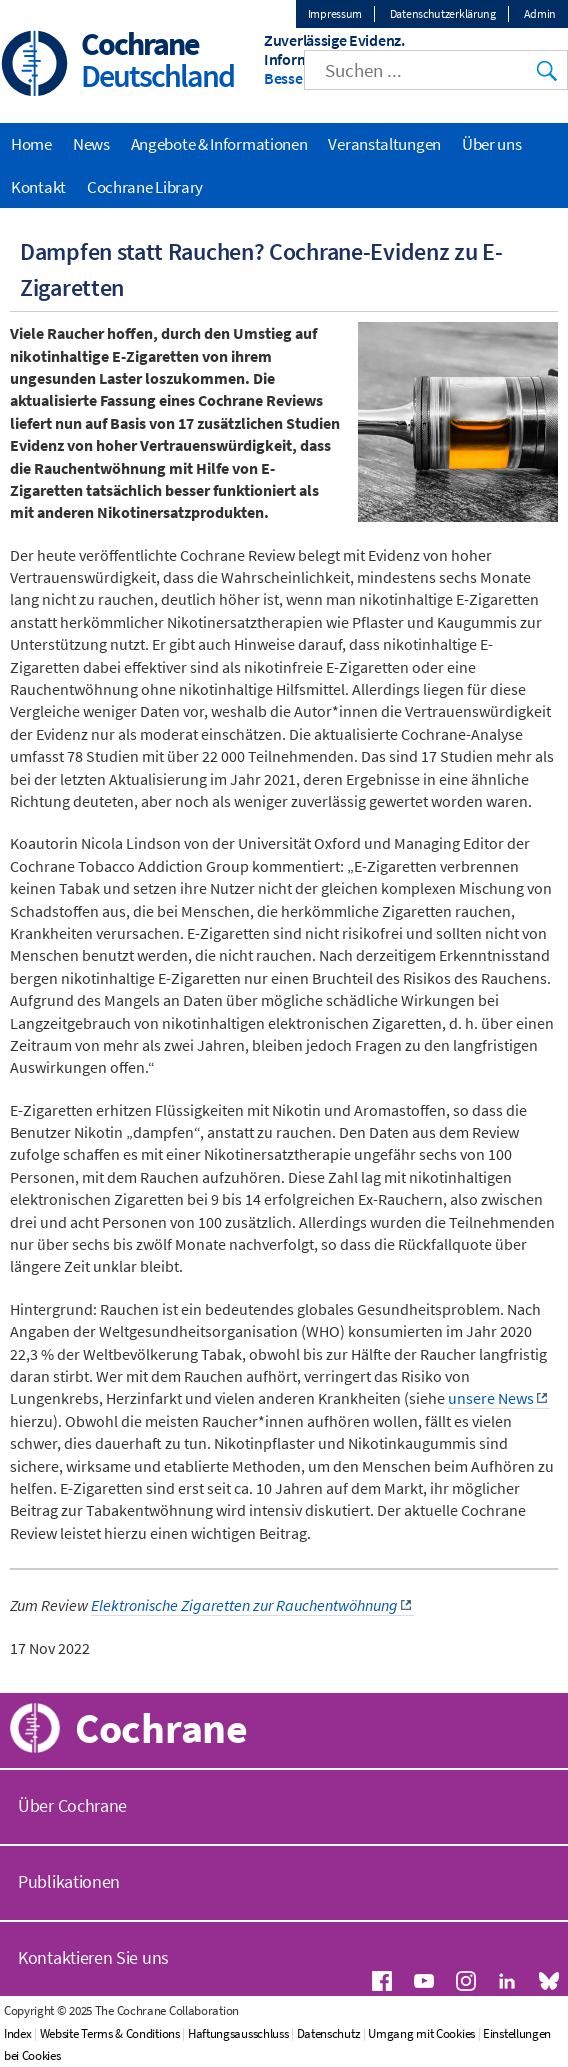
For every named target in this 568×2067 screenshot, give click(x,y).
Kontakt (38, 187)
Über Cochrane (72, 1805)
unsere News (491, 1398)
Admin (540, 13)
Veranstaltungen (384, 144)
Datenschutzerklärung (443, 13)
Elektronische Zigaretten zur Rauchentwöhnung (244, 1605)
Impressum (335, 13)
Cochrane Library (145, 187)
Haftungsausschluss (238, 2033)
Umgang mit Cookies (421, 2033)
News (91, 144)
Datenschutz (329, 2033)
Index (18, 2033)
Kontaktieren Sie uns (93, 1957)
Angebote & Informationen (219, 144)
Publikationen (69, 1881)
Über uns (492, 144)
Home (31, 144)
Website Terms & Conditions (110, 2033)
